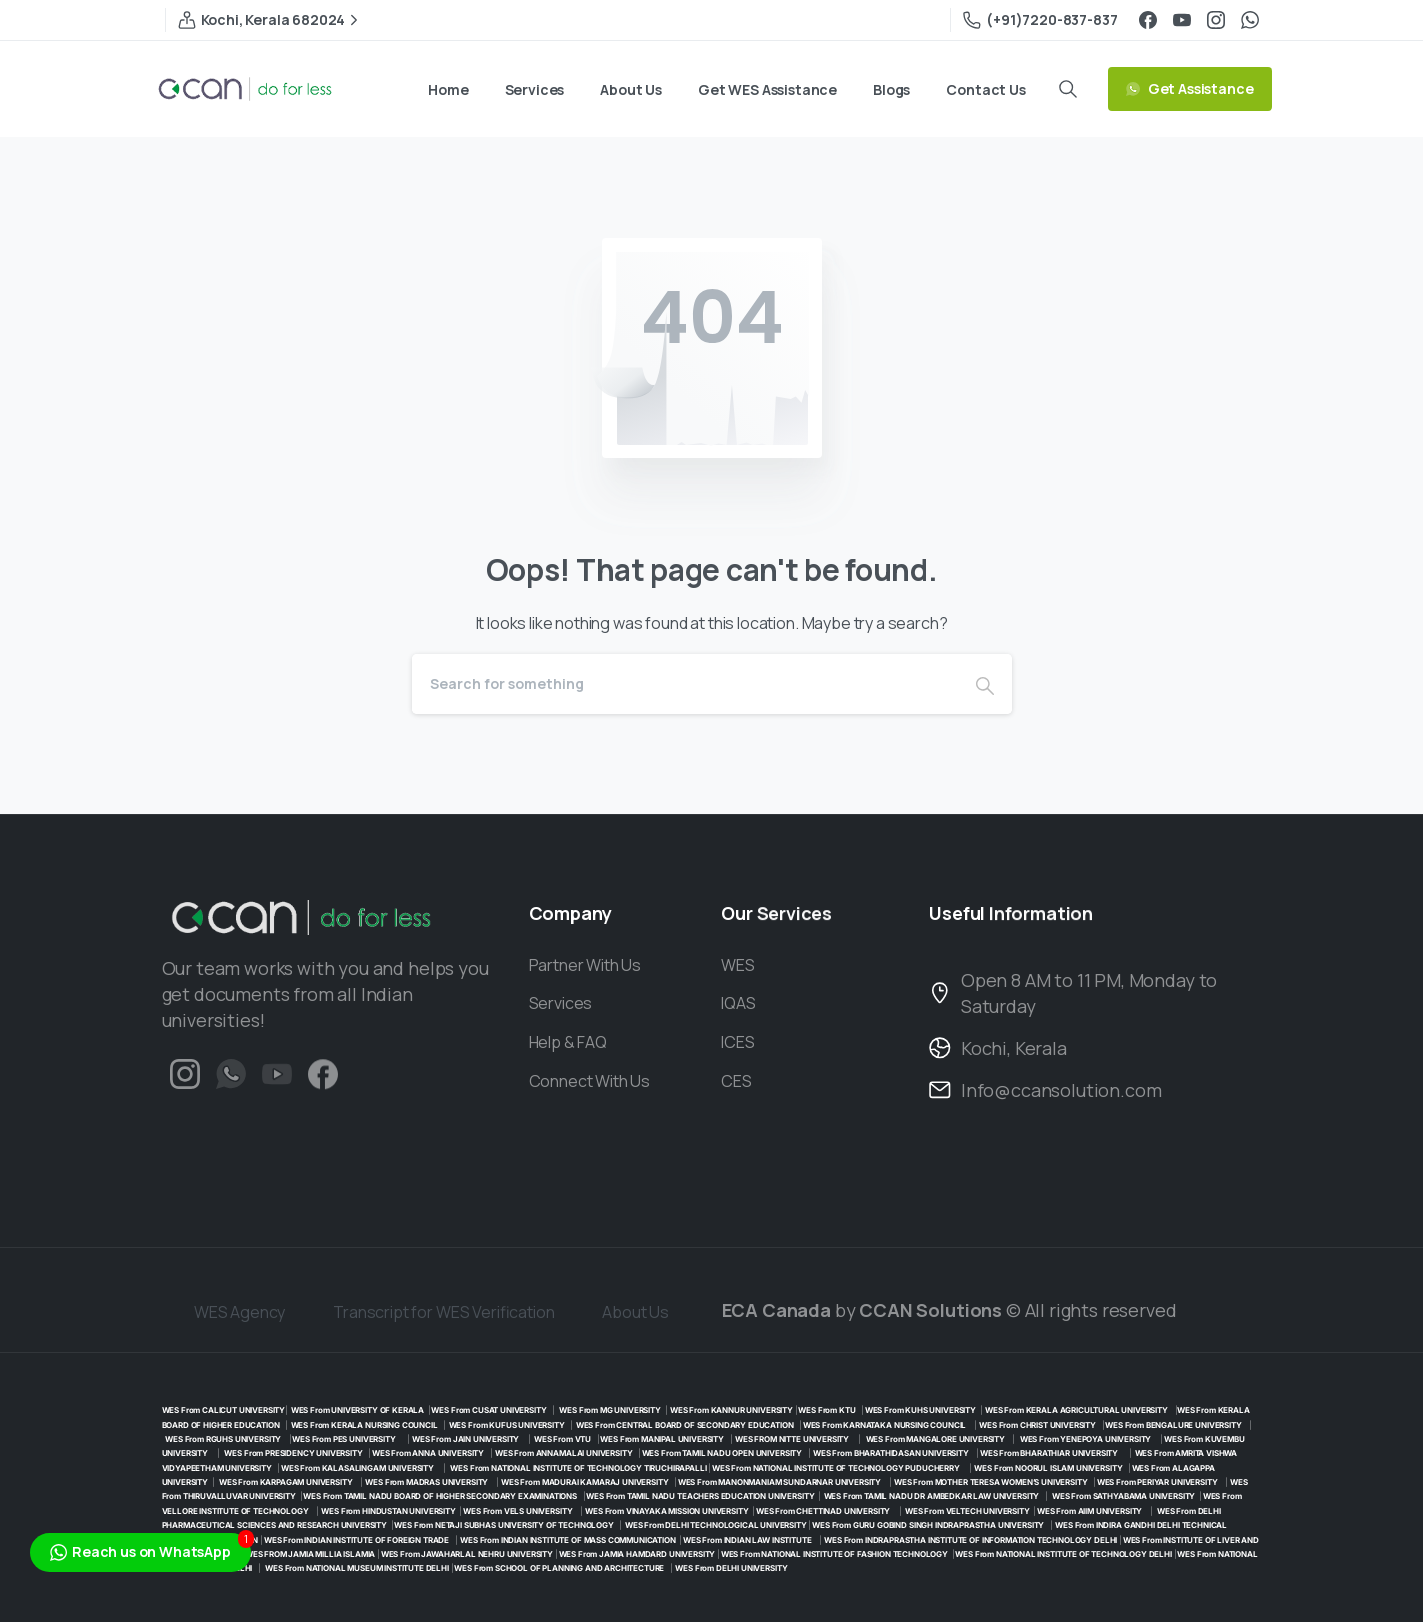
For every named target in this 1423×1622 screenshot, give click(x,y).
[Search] (685, 684)
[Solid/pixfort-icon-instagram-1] (185, 1078)
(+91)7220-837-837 (1040, 19)
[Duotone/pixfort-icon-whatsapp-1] (231, 1089)
